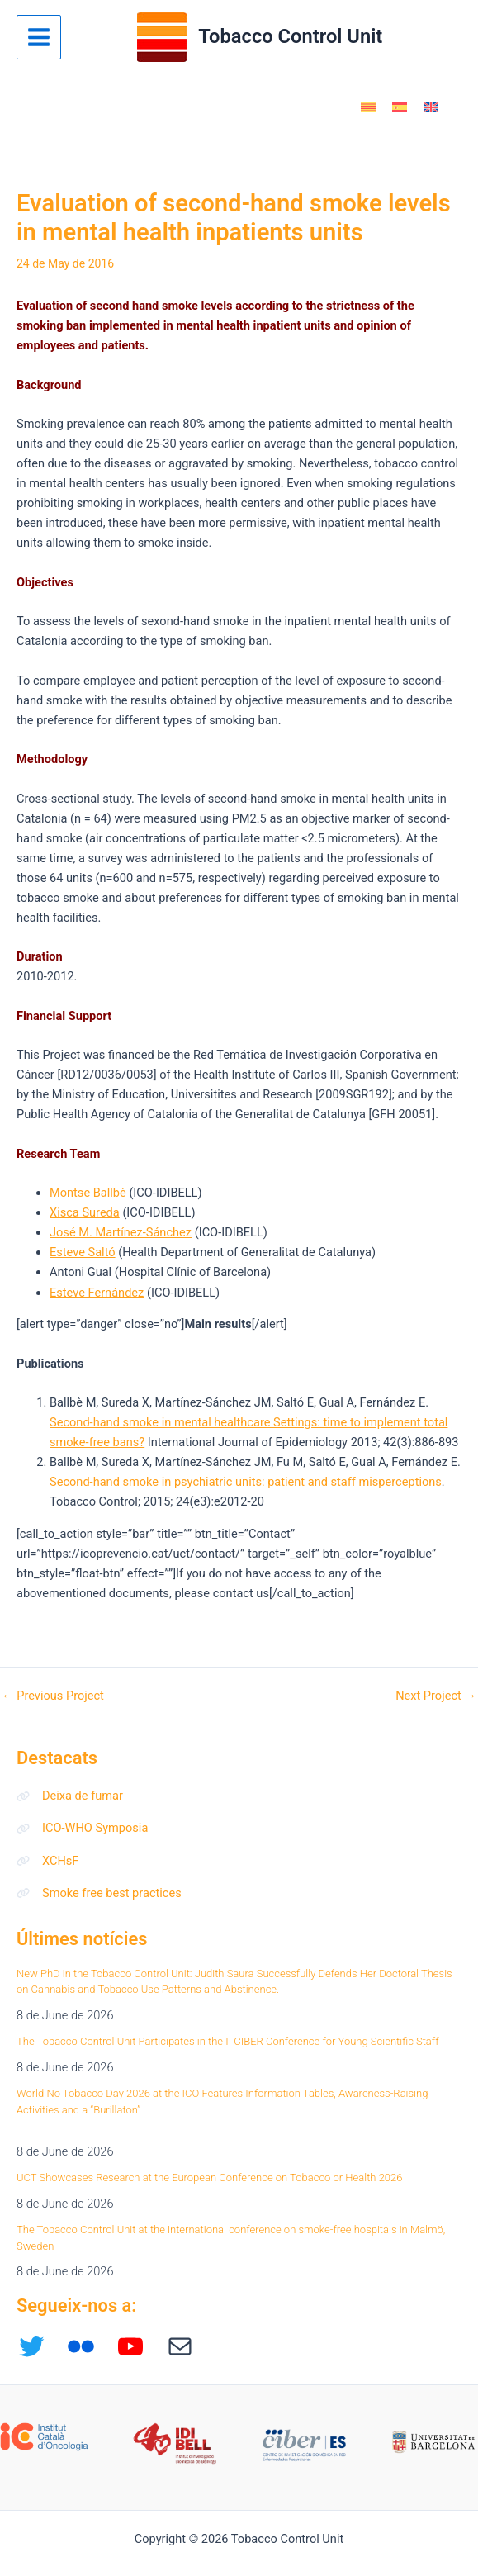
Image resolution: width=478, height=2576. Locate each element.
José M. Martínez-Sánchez (121, 1232)
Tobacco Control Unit (290, 36)
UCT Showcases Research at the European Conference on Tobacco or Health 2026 (210, 2177)
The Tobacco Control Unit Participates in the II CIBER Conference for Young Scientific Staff (227, 2041)
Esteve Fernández (97, 1292)
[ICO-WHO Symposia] (82, 1828)
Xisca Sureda (85, 1212)
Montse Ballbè (88, 1192)
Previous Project (53, 1696)
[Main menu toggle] (39, 37)
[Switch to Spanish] (399, 107)
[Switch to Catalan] (368, 107)
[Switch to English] (431, 107)
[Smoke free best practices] (99, 1893)
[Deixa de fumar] (70, 1796)
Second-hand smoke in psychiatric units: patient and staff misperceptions (246, 1481)
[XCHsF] (47, 1861)
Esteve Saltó (83, 1252)
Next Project (435, 1696)
